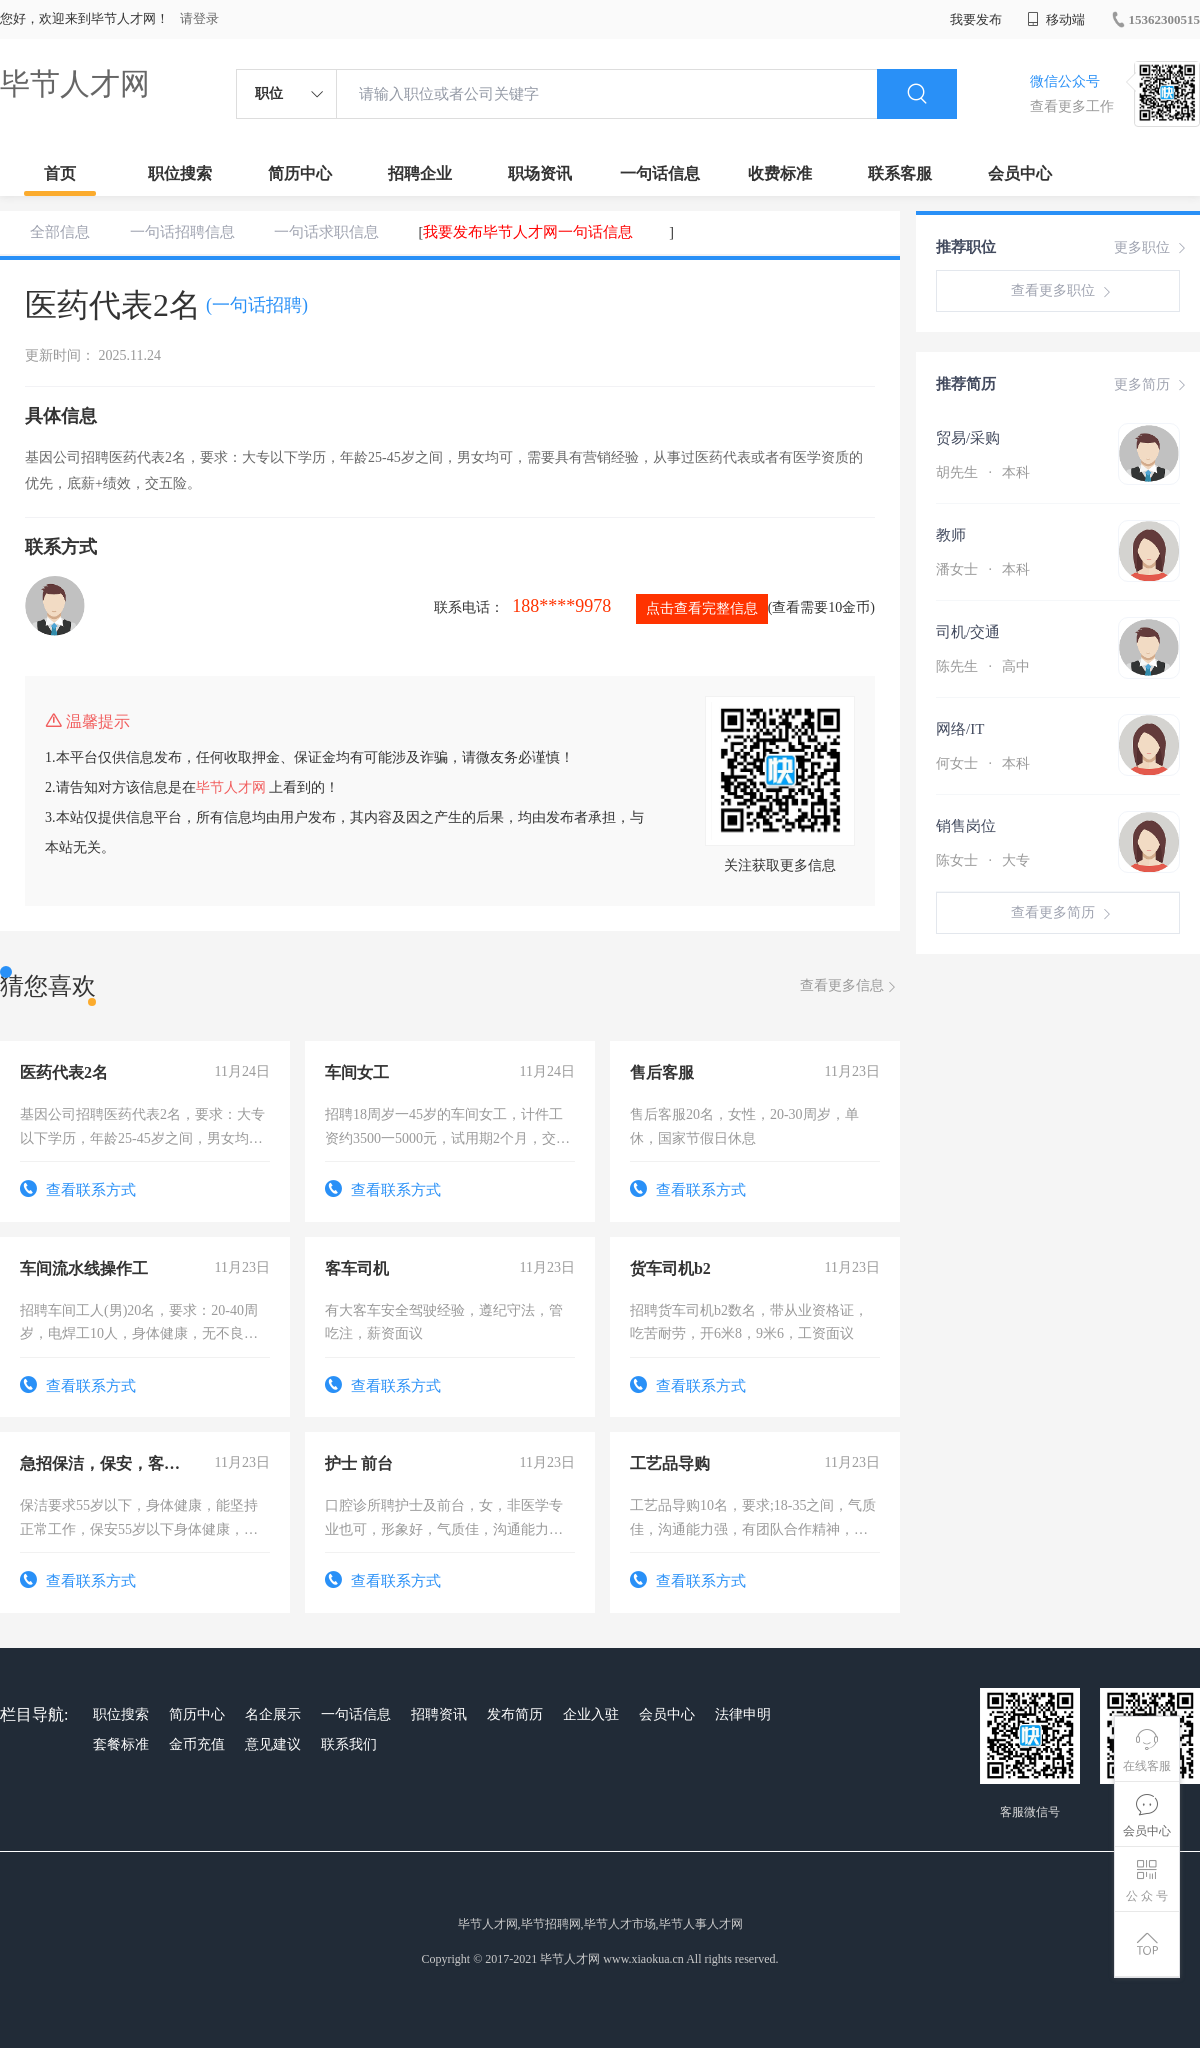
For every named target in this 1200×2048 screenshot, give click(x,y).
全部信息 (60, 232)
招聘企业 (420, 173)
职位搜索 (180, 173)
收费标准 (780, 173)
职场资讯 (540, 173)
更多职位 (1152, 248)
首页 (60, 173)
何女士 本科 (983, 763)
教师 (951, 535)
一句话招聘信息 (182, 232)
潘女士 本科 (983, 569)
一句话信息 (660, 173)
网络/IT (960, 729)
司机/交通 (968, 632)
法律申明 (743, 1714)
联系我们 (349, 1744)
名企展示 (273, 1714)
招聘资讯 (439, 1714)
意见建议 (273, 1744)
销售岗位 (966, 826)
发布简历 (515, 1714)
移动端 (1056, 19)
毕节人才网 (75, 83)
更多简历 (1152, 385)
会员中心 (1020, 173)
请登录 (199, 18)
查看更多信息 (850, 986)
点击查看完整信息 (702, 608)
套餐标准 (121, 1744)
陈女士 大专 (983, 860)
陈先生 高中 (983, 666)
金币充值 (197, 1744)
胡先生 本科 (983, 472)
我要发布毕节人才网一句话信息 (528, 232)
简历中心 (300, 173)
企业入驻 (591, 1714)
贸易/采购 (968, 438)
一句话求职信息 (326, 232)
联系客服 (900, 173)
